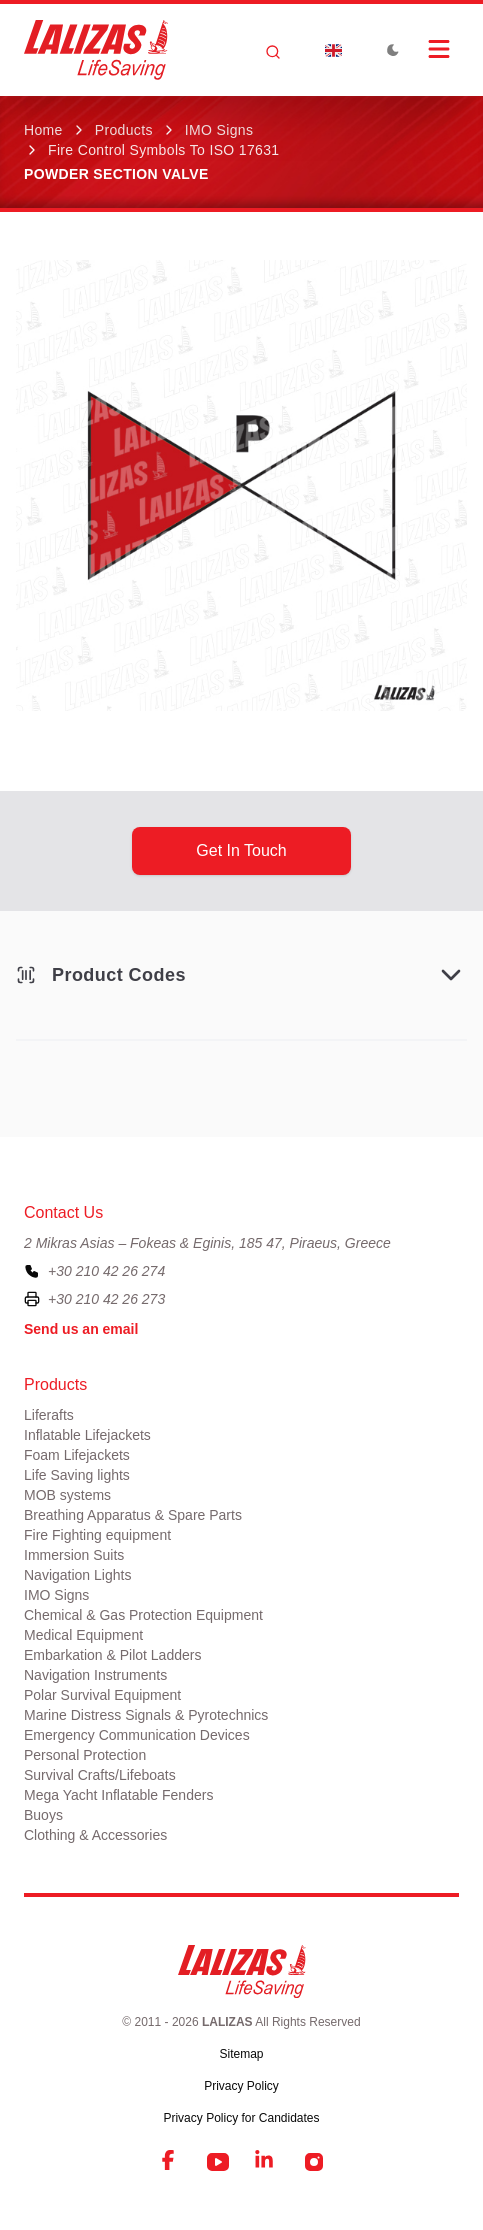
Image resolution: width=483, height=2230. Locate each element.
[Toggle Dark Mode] (393, 50)
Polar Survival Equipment (102, 1695)
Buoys (43, 1815)
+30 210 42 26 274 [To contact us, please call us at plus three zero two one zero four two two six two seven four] (106, 1271)
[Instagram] (314, 2162)
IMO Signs (219, 130)
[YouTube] (218, 2162)
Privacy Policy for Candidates (241, 2118)
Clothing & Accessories (95, 1835)
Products (124, 130)
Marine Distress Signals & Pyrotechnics (146, 1715)
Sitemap (241, 2054)
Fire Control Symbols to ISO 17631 (164, 150)
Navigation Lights (77, 1575)
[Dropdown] (333, 50)
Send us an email (81, 1329)
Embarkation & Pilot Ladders (112, 1655)
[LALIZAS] (96, 50)
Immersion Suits (74, 1555)
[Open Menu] (439, 49)
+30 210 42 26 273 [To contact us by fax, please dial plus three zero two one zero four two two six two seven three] (106, 1299)
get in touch (241, 850)
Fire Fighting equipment (97, 1535)
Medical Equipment (83, 1635)
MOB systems (67, 1495)
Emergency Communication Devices (137, 1735)
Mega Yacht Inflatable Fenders (118, 1795)
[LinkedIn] (266, 2162)
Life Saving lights (77, 1475)
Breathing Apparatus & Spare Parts (133, 1515)
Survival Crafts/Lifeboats (100, 1775)
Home (43, 130)
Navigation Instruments (95, 1675)
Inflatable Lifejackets (87, 1435)
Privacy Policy (241, 2086)
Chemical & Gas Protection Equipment (143, 1615)
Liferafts (49, 1415)
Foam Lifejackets (77, 1455)
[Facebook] (170, 2162)
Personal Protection (85, 1755)
